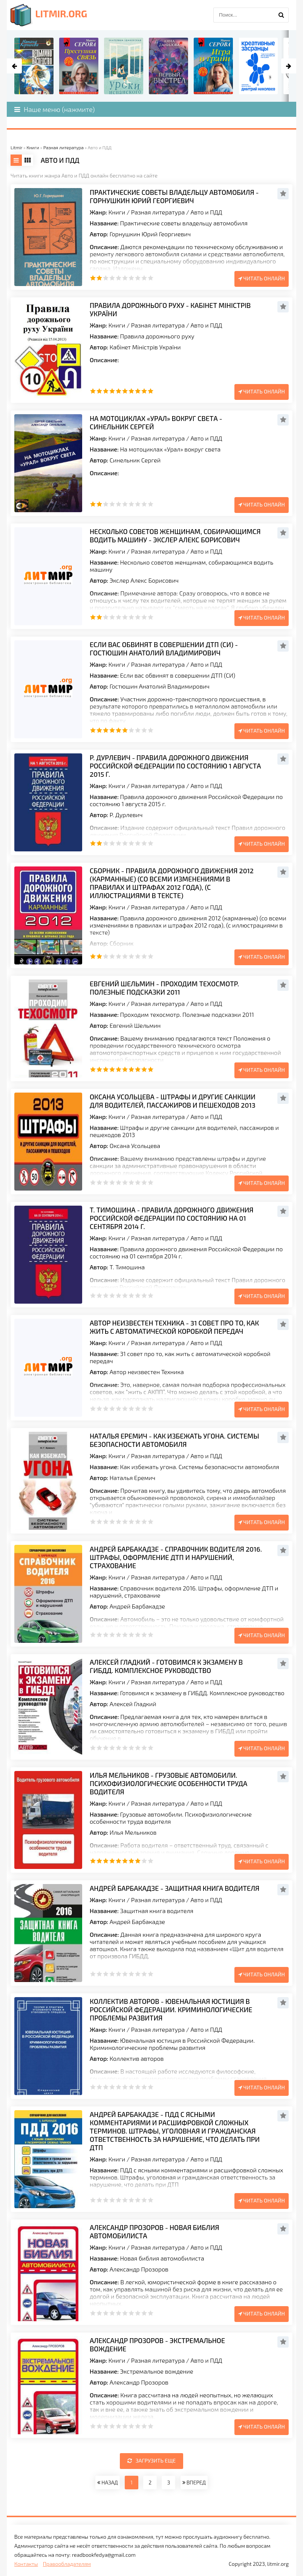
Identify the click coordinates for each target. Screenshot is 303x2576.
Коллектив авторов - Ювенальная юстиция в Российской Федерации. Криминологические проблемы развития (171, 2009)
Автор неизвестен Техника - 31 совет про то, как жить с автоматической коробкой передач (174, 1327)
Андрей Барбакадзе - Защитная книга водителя (174, 1888)
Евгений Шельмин (135, 1025)
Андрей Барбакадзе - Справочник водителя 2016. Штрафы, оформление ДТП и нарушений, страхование (176, 1557)
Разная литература (158, 212)
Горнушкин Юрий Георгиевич (150, 233)
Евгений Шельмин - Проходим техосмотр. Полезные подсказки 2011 (164, 988)
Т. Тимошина (127, 1266)
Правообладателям (67, 2564)
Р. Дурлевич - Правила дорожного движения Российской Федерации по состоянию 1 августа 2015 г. (175, 765)
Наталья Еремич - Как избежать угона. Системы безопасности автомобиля (174, 1440)
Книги (117, 212)
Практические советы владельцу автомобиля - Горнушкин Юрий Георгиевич (174, 196)
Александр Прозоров (139, 2269)
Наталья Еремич (132, 1477)
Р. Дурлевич (126, 814)
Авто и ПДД (206, 212)
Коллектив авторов (137, 2058)
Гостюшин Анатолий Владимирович (160, 686)
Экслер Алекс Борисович (144, 580)
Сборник (122, 943)
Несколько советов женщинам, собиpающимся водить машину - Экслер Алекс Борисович (175, 535)
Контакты (26, 2564)
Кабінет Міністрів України (145, 347)
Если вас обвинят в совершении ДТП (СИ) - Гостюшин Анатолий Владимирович (164, 648)
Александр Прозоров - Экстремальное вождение (157, 2344)
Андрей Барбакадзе (137, 1606)
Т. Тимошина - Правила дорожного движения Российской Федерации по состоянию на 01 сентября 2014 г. (171, 1218)
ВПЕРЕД (194, 2482)
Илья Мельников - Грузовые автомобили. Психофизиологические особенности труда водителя (168, 1783)
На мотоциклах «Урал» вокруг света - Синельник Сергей (156, 422)
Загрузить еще (151, 2460)
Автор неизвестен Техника (147, 1371)
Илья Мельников (133, 1832)
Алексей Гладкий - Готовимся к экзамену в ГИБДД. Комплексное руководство (166, 1666)
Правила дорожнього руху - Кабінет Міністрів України (170, 309)
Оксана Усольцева (135, 1145)
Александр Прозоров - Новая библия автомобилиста (154, 2231)
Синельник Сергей (135, 460)
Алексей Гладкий (133, 1703)
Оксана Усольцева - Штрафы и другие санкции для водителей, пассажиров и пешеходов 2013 (173, 1101)
